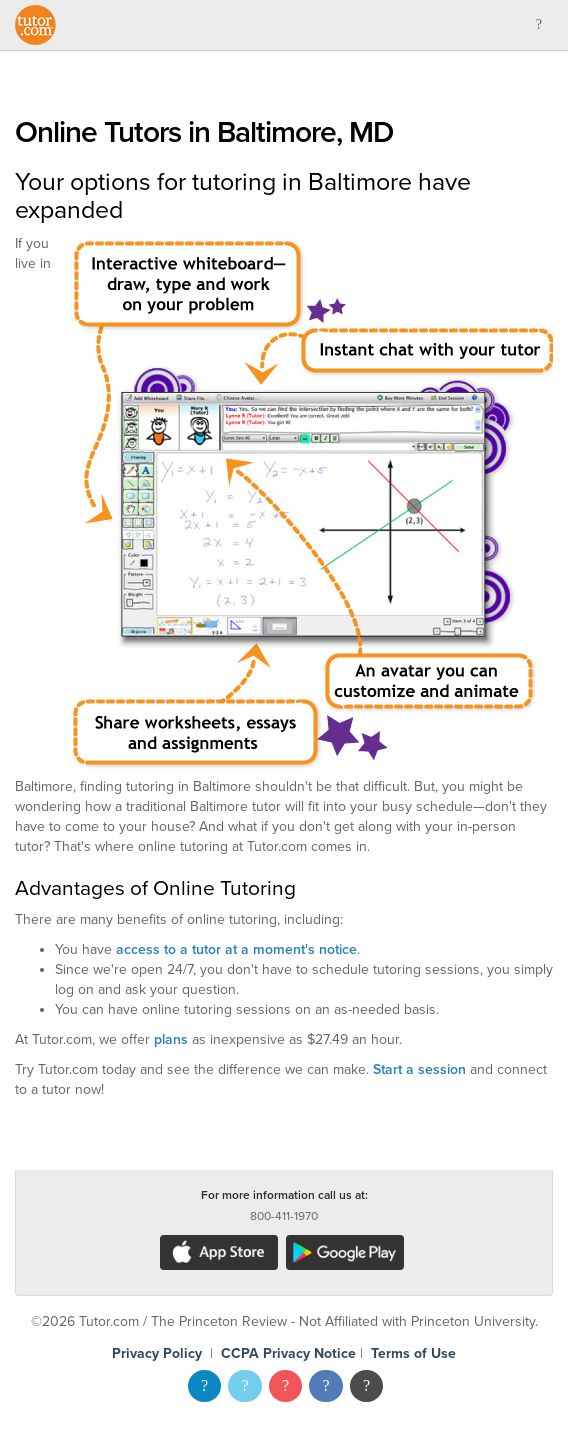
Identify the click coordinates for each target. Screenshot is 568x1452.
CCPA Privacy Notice (288, 1353)
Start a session (419, 1069)
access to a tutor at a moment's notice (236, 949)
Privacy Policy (157, 1353)
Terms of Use (413, 1353)
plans (171, 1039)
